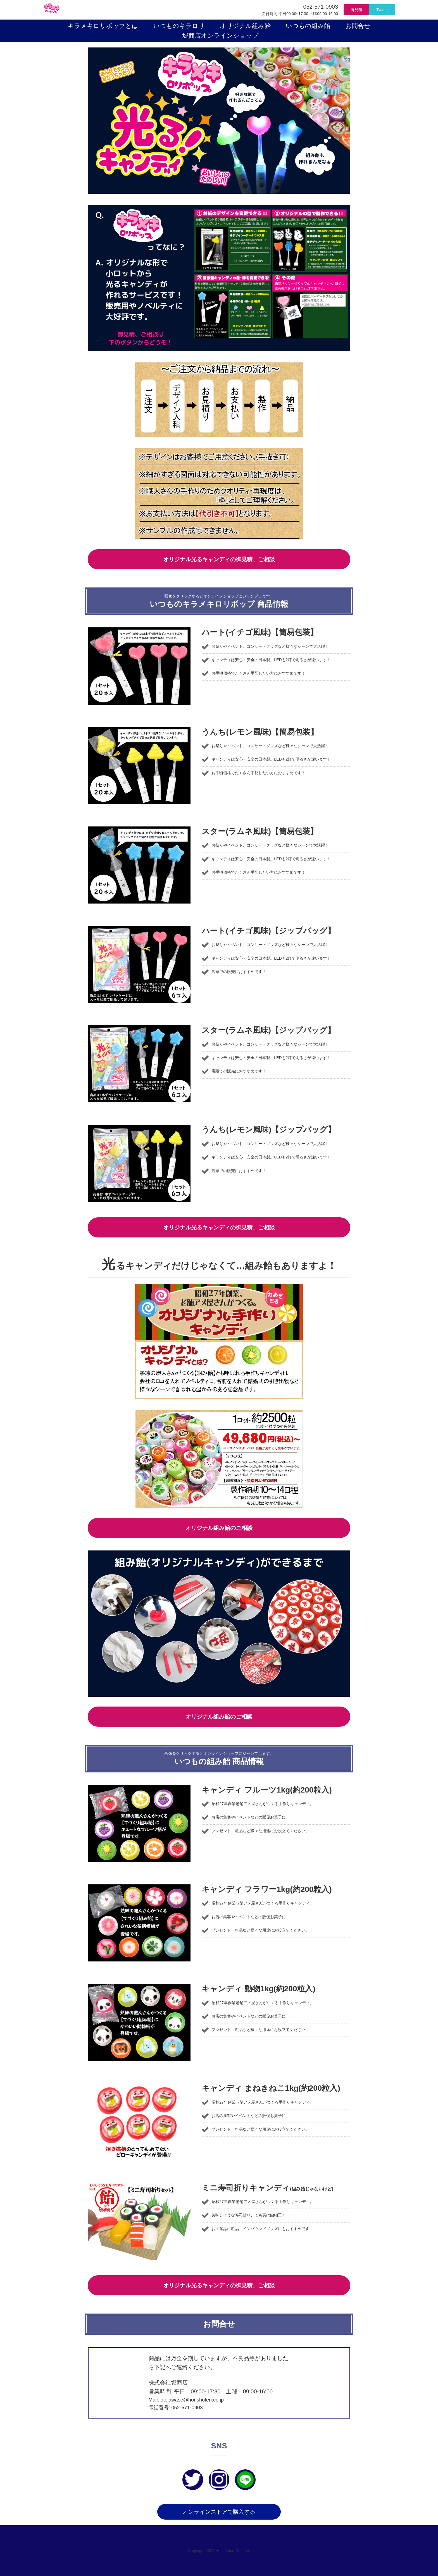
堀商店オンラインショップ (220, 35)
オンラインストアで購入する (219, 2512)
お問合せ (361, 25)
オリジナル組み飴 (248, 25)
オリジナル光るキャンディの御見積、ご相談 (219, 558)
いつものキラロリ (182, 25)
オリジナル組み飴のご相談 (219, 1526)
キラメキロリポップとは (106, 25)
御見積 (356, 10)
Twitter (382, 10)
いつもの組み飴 (311, 25)
